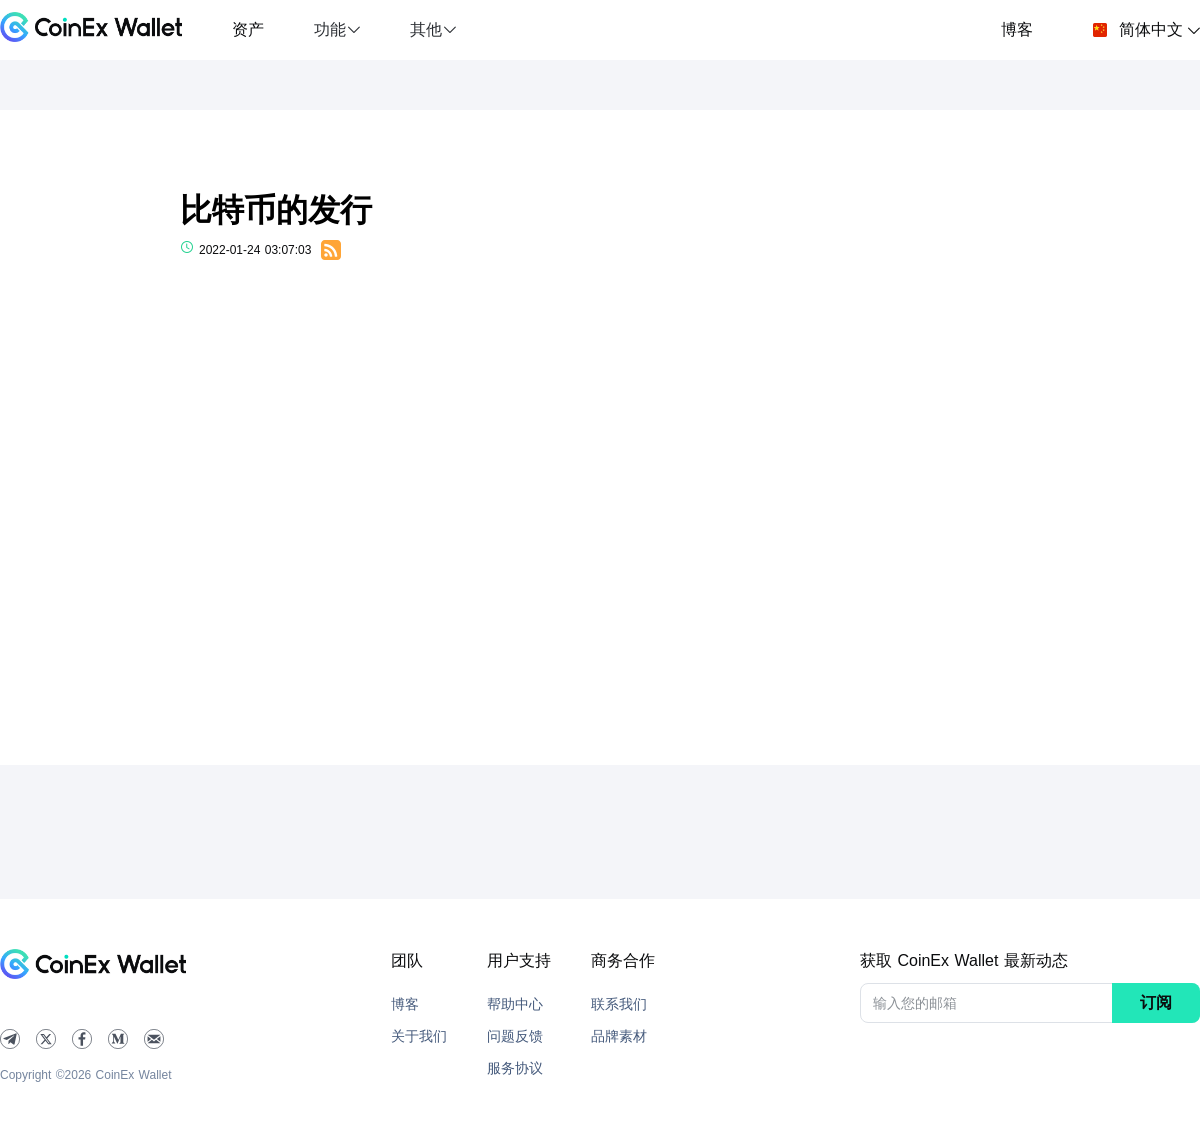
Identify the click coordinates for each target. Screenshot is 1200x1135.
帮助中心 (515, 1004)
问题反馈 (515, 1036)
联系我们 (619, 1004)
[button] (337, 30)
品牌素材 (619, 1036)
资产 (248, 29)
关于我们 (419, 1036)
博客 (1017, 29)
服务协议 (515, 1068)
